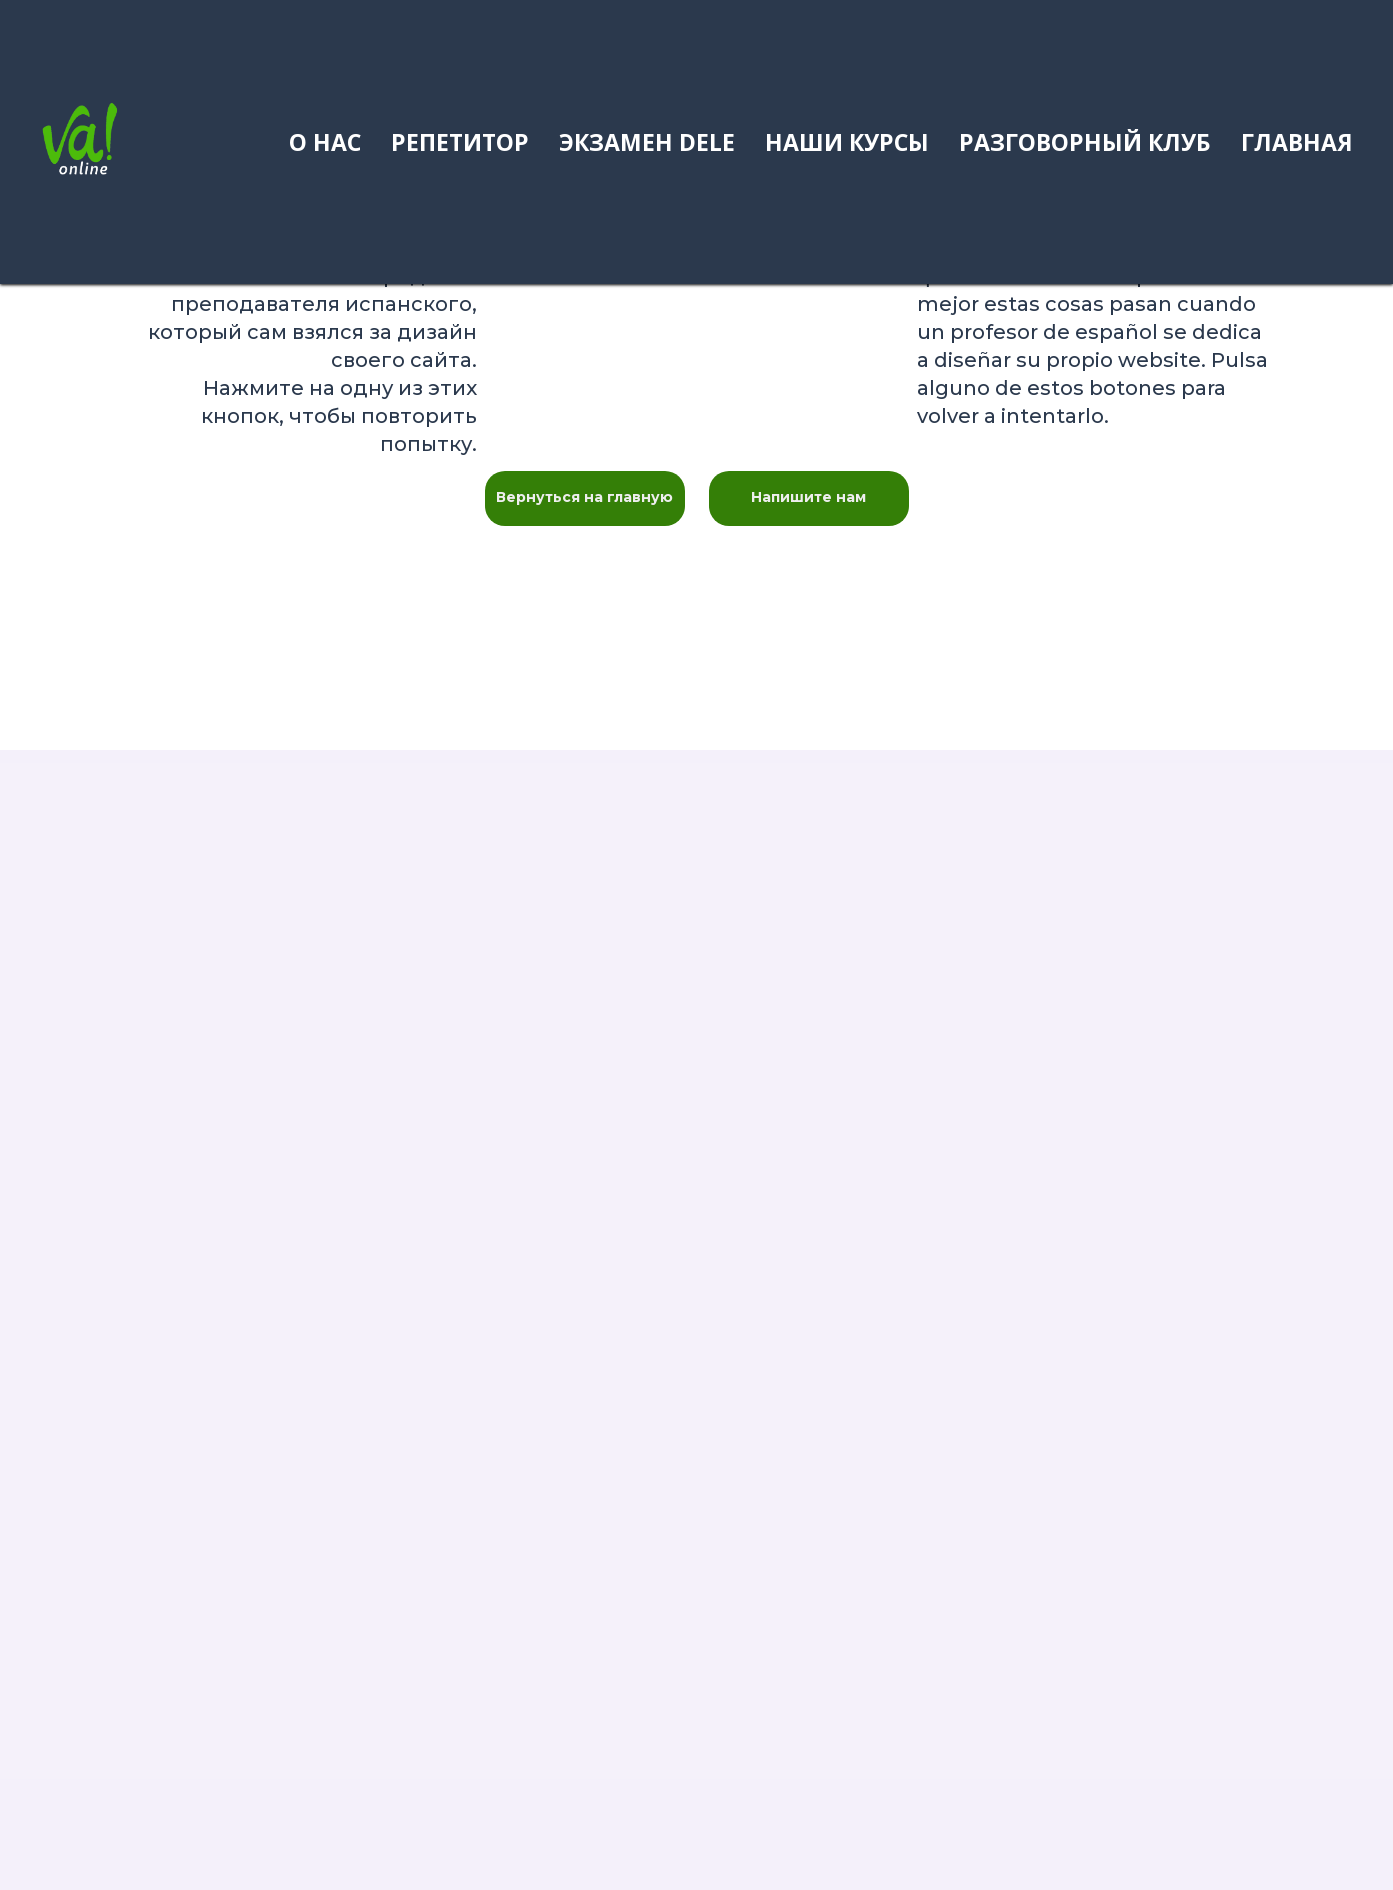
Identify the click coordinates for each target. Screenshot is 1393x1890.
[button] (809, 498)
